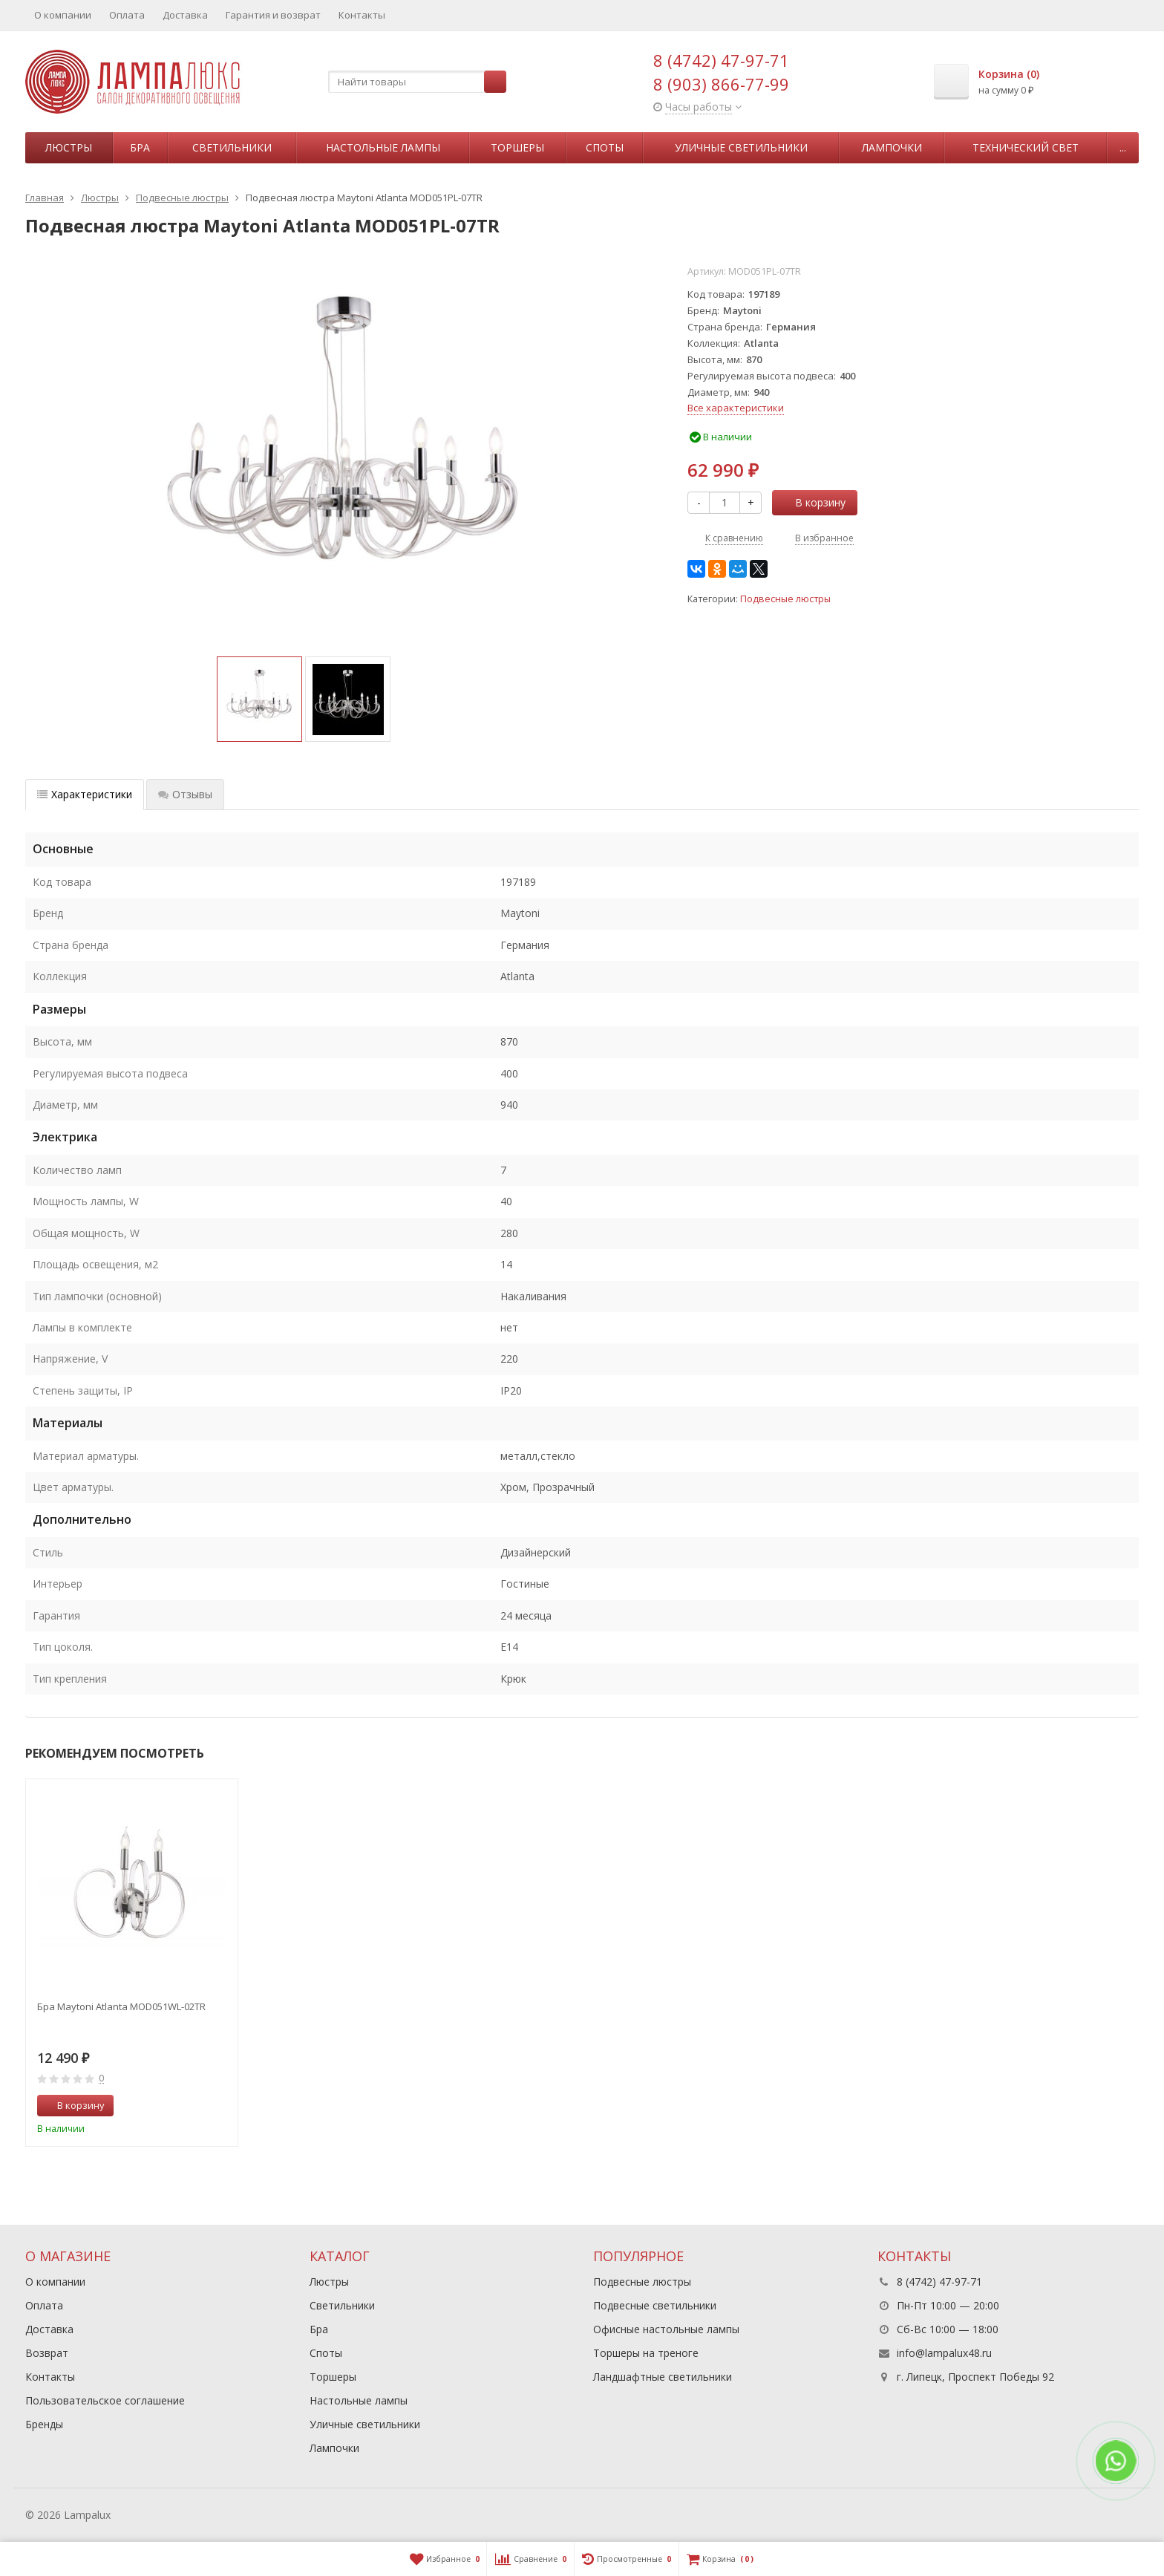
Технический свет (1025, 147)
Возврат (46, 2353)
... (1122, 147)
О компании (62, 15)
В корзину (812, 502)
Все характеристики (735, 407)
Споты (605, 147)
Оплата (127, 15)
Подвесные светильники (654, 2305)
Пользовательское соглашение (105, 2400)
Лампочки (892, 147)
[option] (259, 699)
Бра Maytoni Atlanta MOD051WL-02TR (121, 2006)
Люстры (68, 147)
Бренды (44, 2424)
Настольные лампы (383, 147)
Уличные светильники (741, 147)
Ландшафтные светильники (662, 2377)
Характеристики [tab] (84, 794)
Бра (140, 147)
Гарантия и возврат (273, 15)
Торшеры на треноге (646, 2353)
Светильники (232, 147)
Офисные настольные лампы (666, 2329)
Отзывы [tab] (185, 794)
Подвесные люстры (785, 599)
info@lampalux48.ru (944, 2353)
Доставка (185, 15)
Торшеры (517, 147)
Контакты (362, 15)
